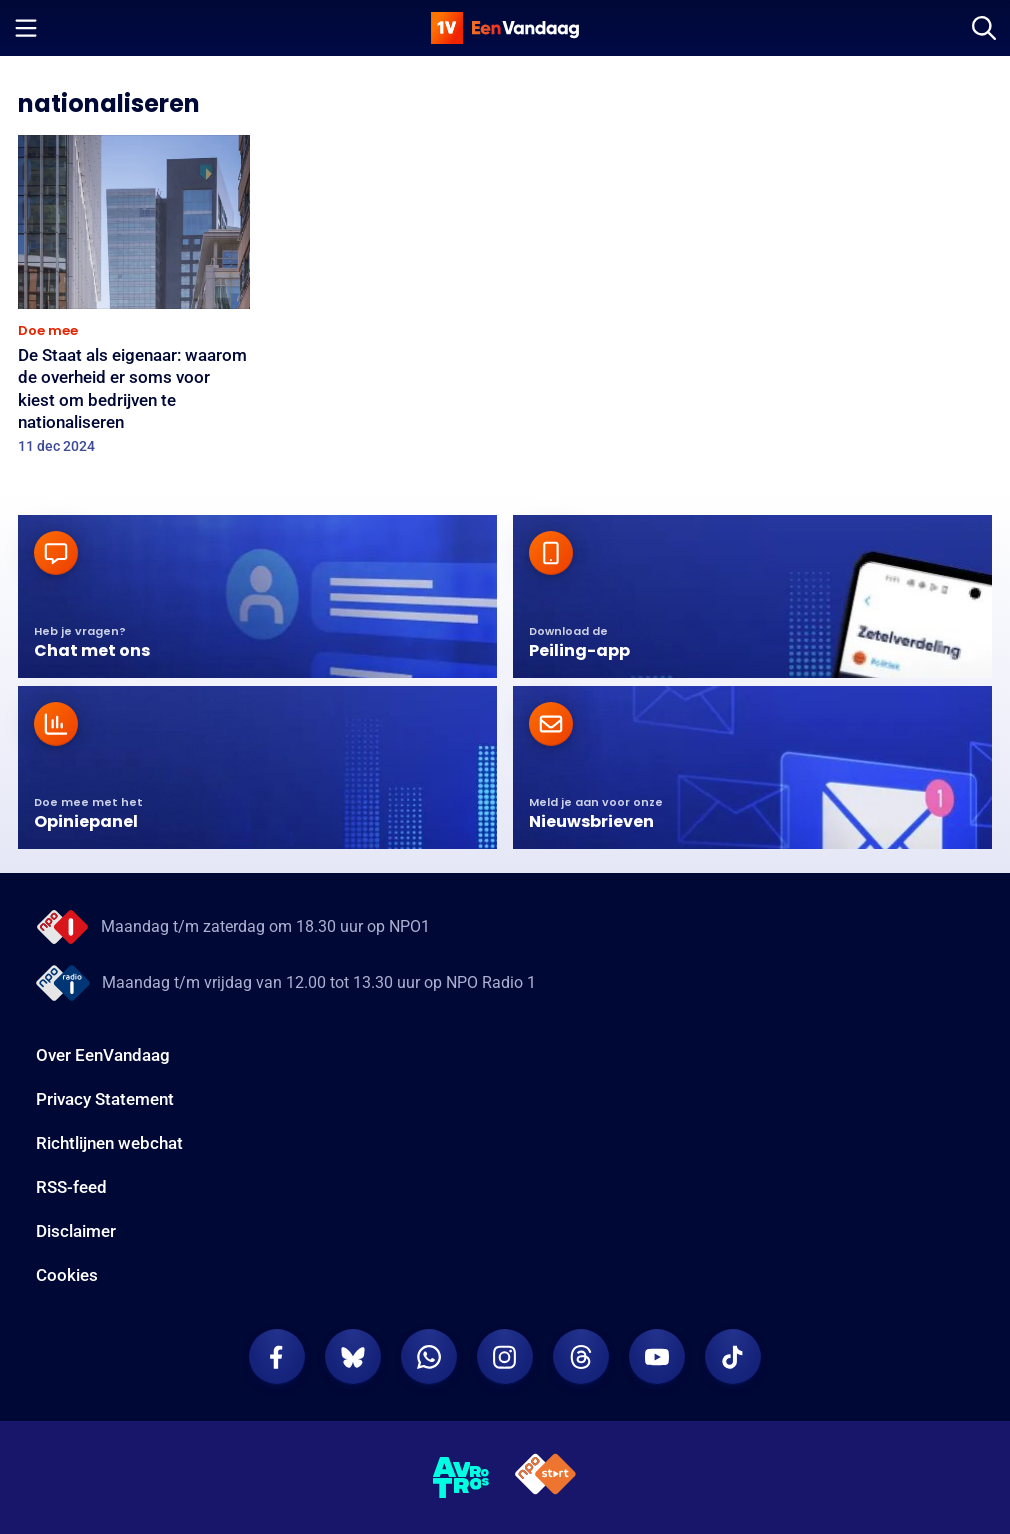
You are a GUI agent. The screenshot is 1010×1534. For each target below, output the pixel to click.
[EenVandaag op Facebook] (277, 1357)
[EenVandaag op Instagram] (505, 1357)
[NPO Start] (545, 1477)
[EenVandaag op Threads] (581, 1357)
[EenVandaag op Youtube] (657, 1357)
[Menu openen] (26, 28)
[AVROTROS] (461, 1478)
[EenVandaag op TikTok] (733, 1357)
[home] (505, 28)
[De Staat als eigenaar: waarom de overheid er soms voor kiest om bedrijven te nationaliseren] (134, 301)
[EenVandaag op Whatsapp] (429, 1357)
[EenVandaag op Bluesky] (353, 1357)
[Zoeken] (984, 28)
